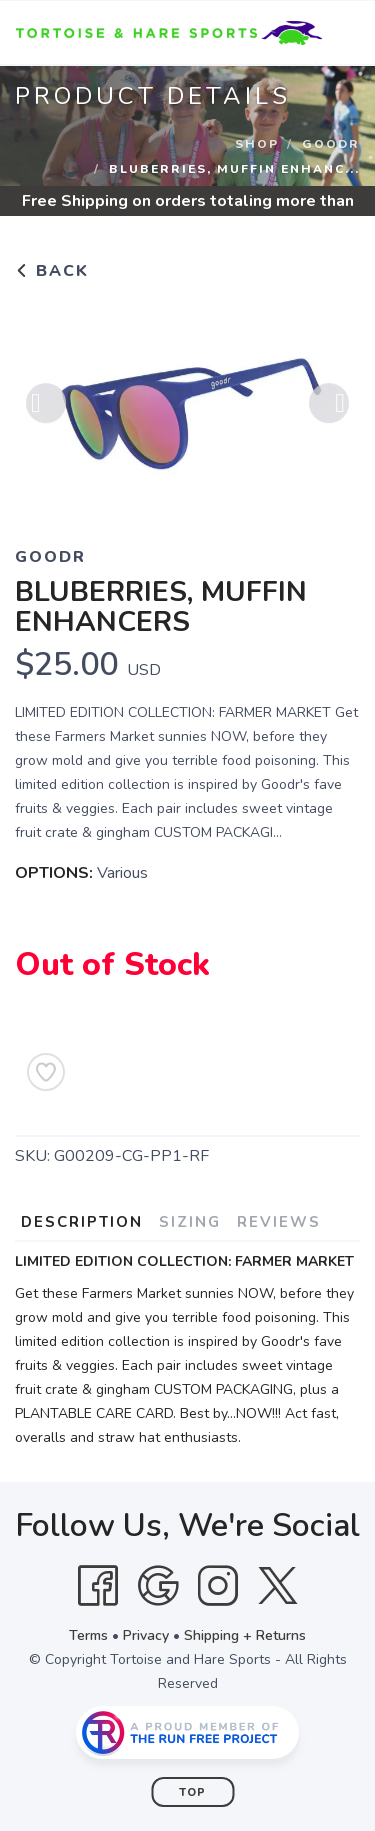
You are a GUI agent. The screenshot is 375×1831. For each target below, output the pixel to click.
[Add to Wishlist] (46, 1072)
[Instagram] (218, 1586)
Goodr (331, 144)
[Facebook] (98, 1586)
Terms (88, 1635)
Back (52, 271)
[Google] (158, 1586)
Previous (46, 407)
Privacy (146, 1635)
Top (192, 1792)
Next (329, 407)
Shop (257, 144)
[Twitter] (278, 1586)
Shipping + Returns (245, 1635)
